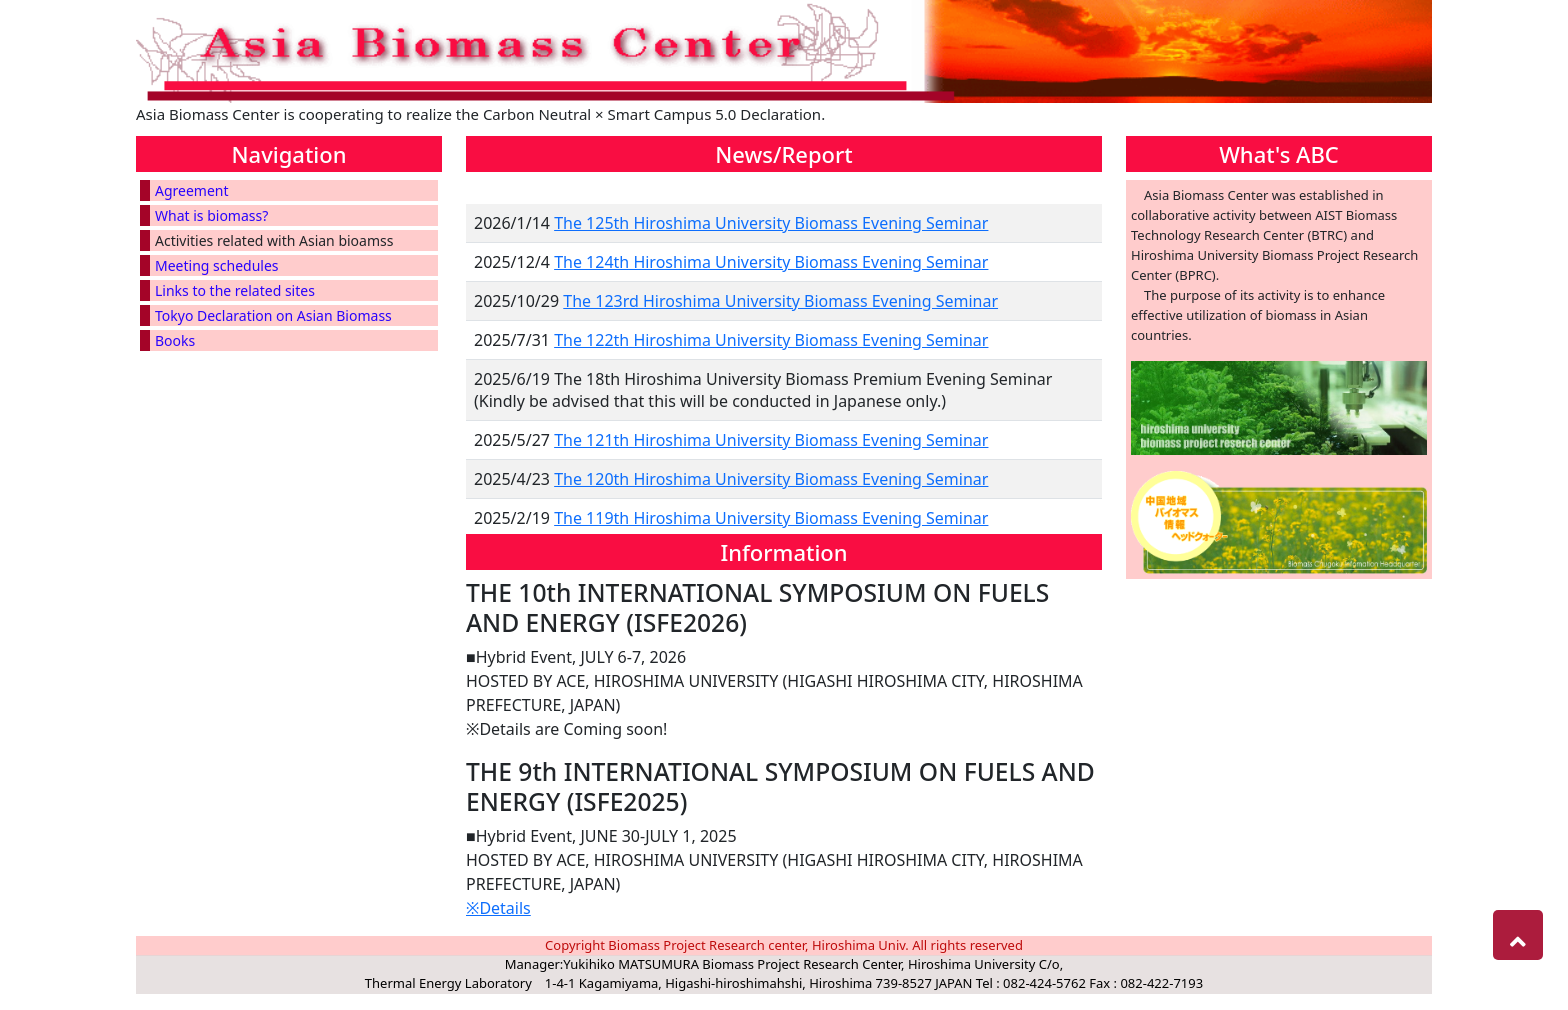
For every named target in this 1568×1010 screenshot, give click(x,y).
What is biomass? (211, 215)
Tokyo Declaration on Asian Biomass (273, 315)
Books (175, 340)
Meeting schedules (217, 265)
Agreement (192, 190)
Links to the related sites (235, 290)
